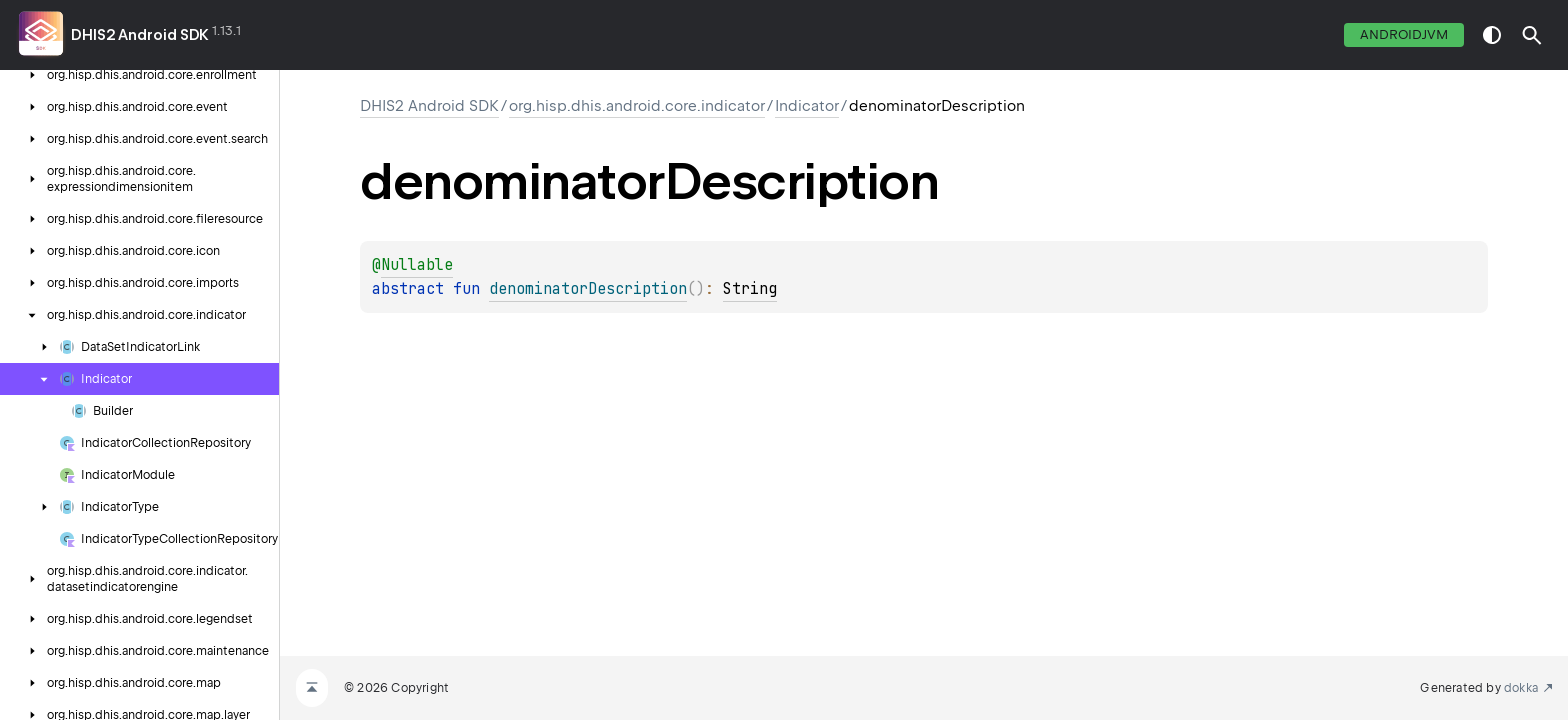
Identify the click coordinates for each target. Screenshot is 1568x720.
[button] (1532, 35)
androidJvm (1404, 34)
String (750, 289)
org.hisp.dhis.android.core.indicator (637, 106)
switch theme (1492, 35)
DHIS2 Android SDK (140, 35)
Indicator (807, 106)
